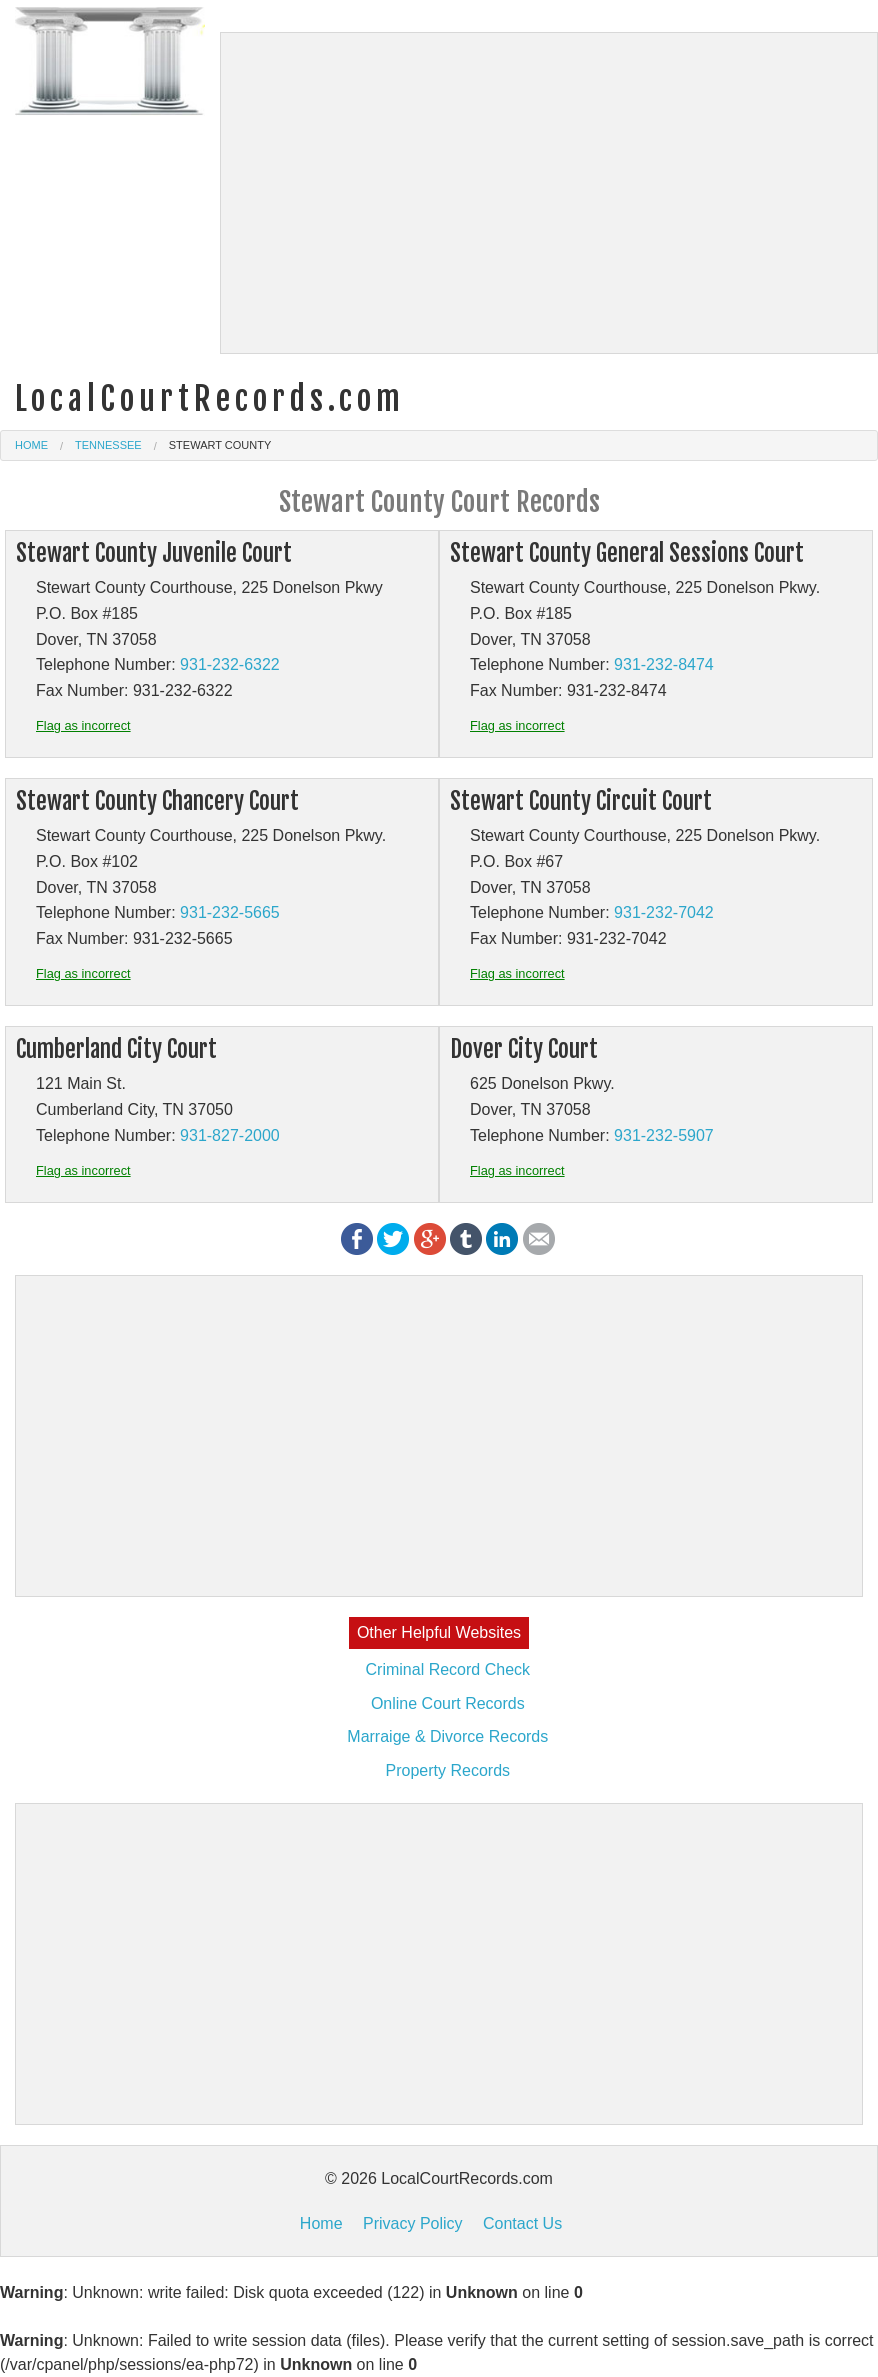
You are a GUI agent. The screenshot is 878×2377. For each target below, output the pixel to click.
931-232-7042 (664, 912)
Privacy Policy (413, 2223)
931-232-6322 (230, 664)
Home (31, 445)
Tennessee (108, 445)
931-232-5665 (230, 912)
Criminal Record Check (448, 1669)
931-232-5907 (664, 1135)
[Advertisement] (549, 193)
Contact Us (522, 2223)
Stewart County (220, 445)
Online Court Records (448, 1703)
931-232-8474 (664, 664)
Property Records (448, 1770)
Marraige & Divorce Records (447, 1736)
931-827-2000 (230, 1135)
